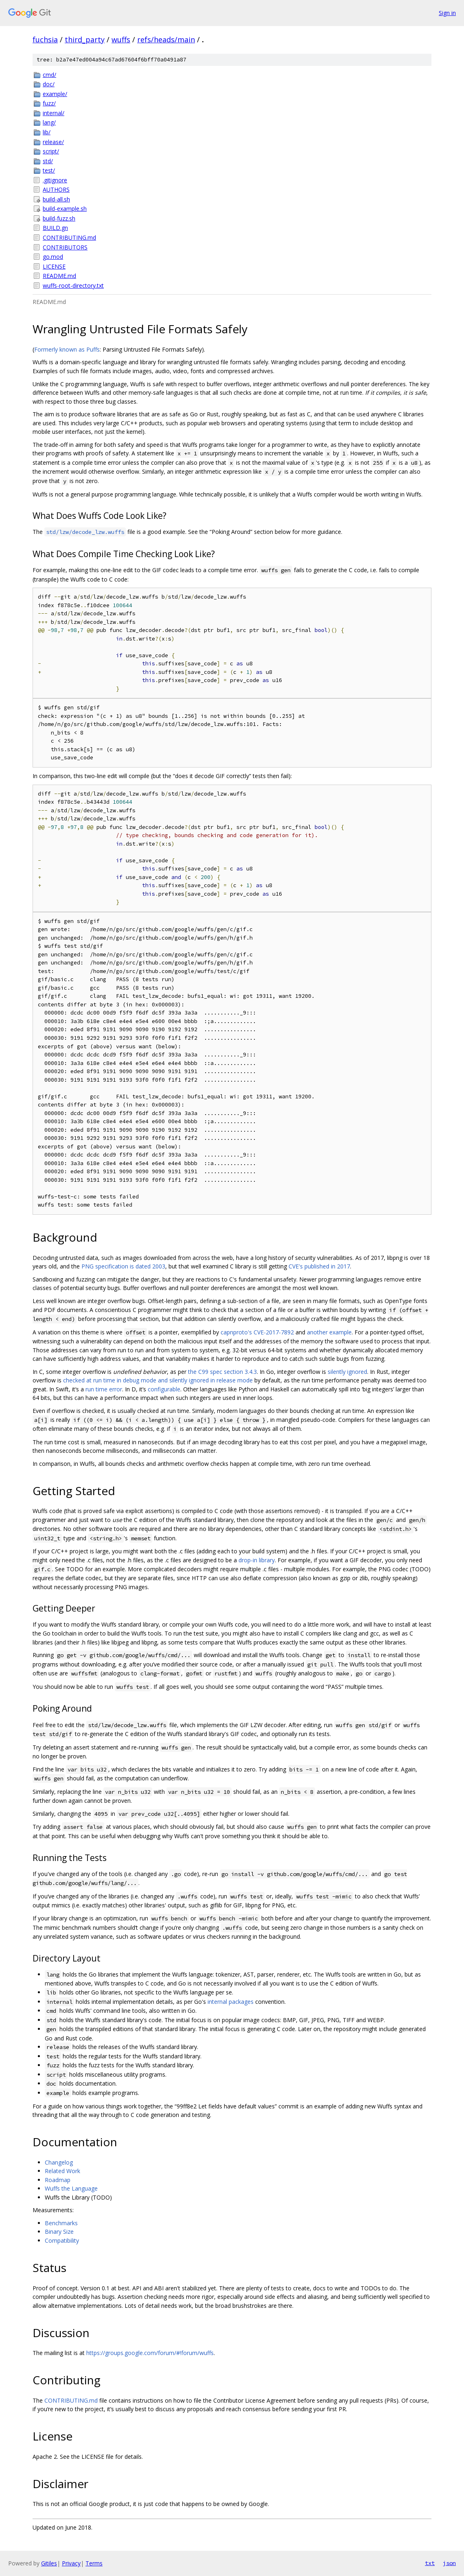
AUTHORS (56, 189)
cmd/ (49, 75)
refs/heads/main (166, 39)
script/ (51, 151)
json (449, 2563)
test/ (49, 170)
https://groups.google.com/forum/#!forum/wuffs (150, 2353)
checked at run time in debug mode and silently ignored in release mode (158, 1380)
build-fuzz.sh (59, 218)
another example (329, 1332)
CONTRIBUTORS (65, 247)
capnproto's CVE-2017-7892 (257, 1332)
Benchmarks (61, 2223)
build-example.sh (65, 208)
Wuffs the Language (71, 2188)
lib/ (46, 132)
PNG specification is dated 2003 (123, 1266)
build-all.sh (56, 199)
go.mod (53, 256)
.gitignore (55, 180)
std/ (48, 161)
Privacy (71, 2563)
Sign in (447, 13)
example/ (55, 94)
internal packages (231, 2001)
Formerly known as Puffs (67, 349)
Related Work (62, 2171)
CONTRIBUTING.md (69, 237)
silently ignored (347, 1371)
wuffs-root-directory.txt (73, 285)
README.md (59, 276)
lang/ (49, 122)
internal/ (53, 113)
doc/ (49, 84)
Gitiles (49, 2563)
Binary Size (59, 2231)
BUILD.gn (55, 228)
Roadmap (57, 2180)
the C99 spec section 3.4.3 (222, 1371)
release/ (53, 142)
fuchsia (45, 39)
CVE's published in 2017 (319, 1266)
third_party (85, 39)
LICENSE (54, 266)
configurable (164, 1389)
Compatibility (62, 2240)
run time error (103, 1389)
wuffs (121, 39)
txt (430, 2563)
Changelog (59, 2162)
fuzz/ (49, 103)
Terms (94, 2563)
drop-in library (257, 1560)
